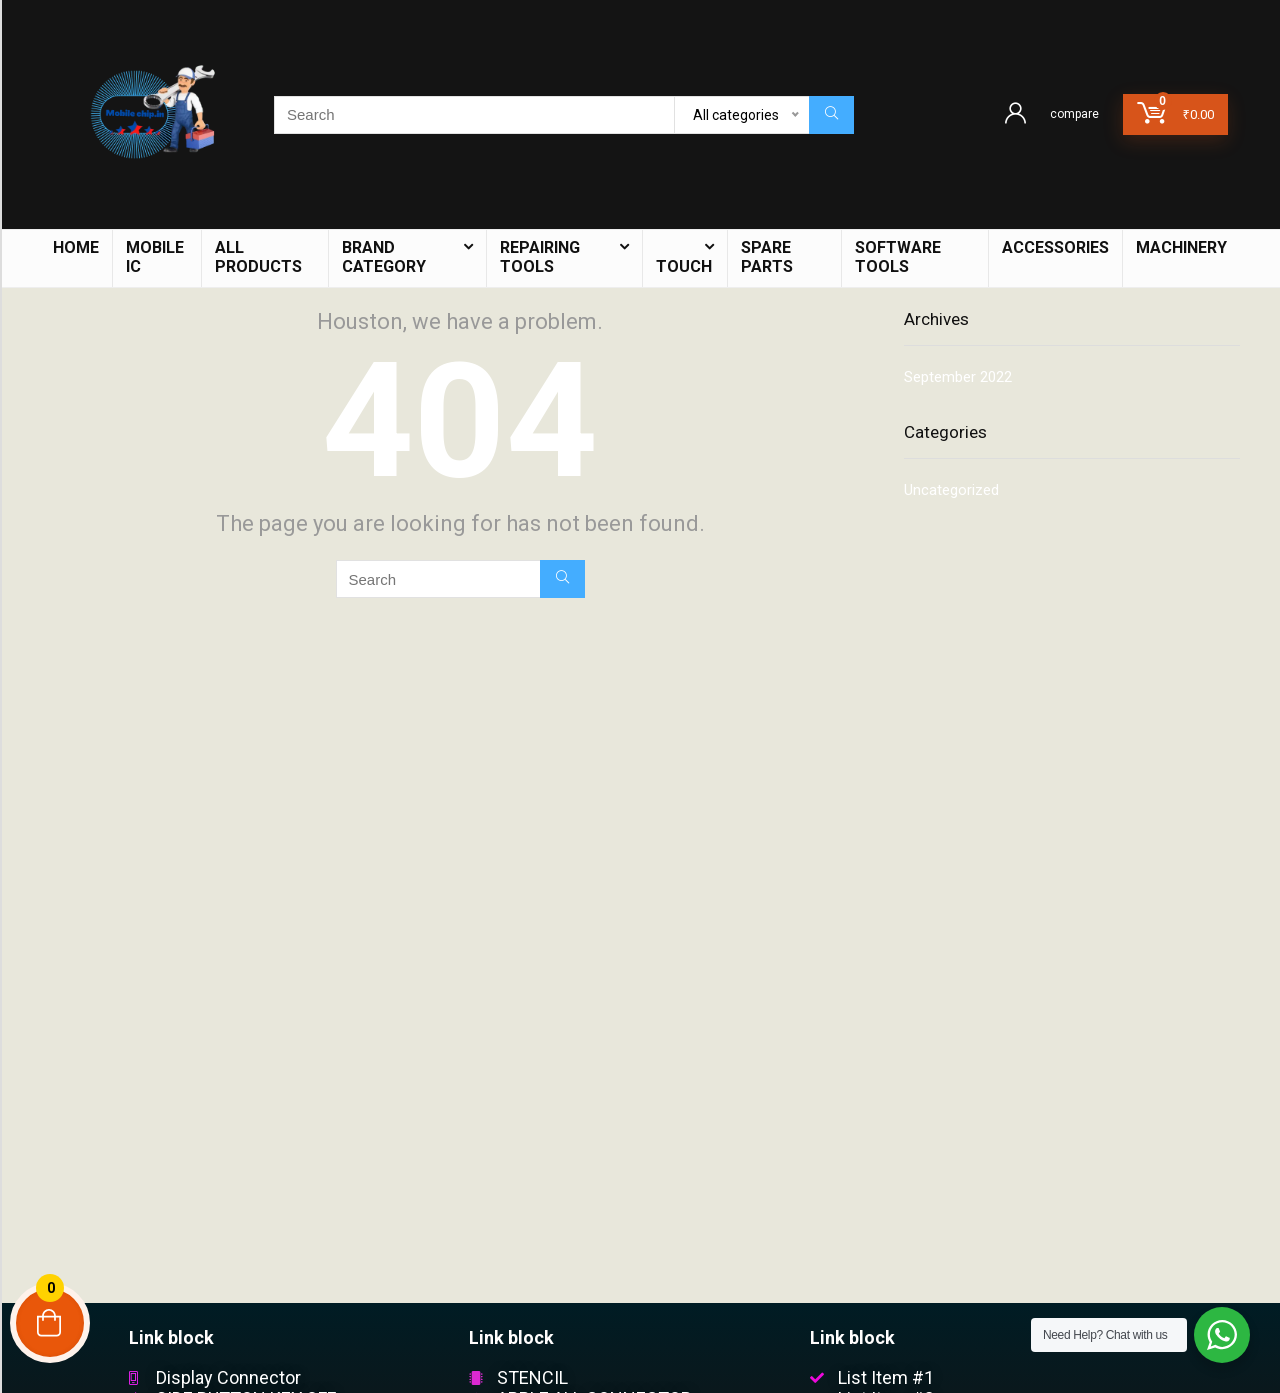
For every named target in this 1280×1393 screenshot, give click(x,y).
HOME (76, 247)
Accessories (1055, 247)
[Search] (831, 115)
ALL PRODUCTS (258, 257)
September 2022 (958, 377)
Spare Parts (767, 257)
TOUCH (684, 266)
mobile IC (155, 257)
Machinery (1181, 247)
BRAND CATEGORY (384, 257)
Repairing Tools (540, 257)
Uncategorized (951, 490)
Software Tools (898, 257)
